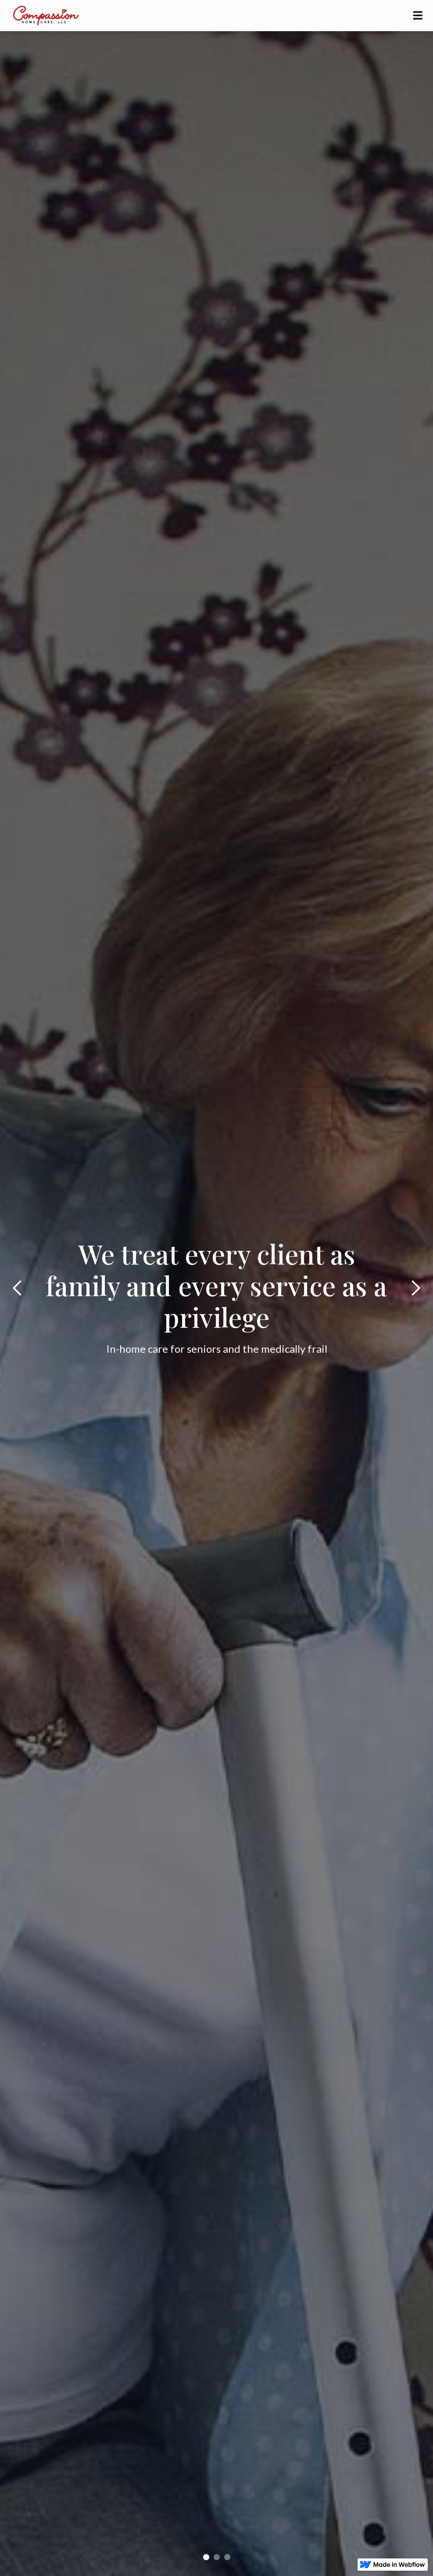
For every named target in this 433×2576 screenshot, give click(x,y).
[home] (45, 15)
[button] (417, 15)
